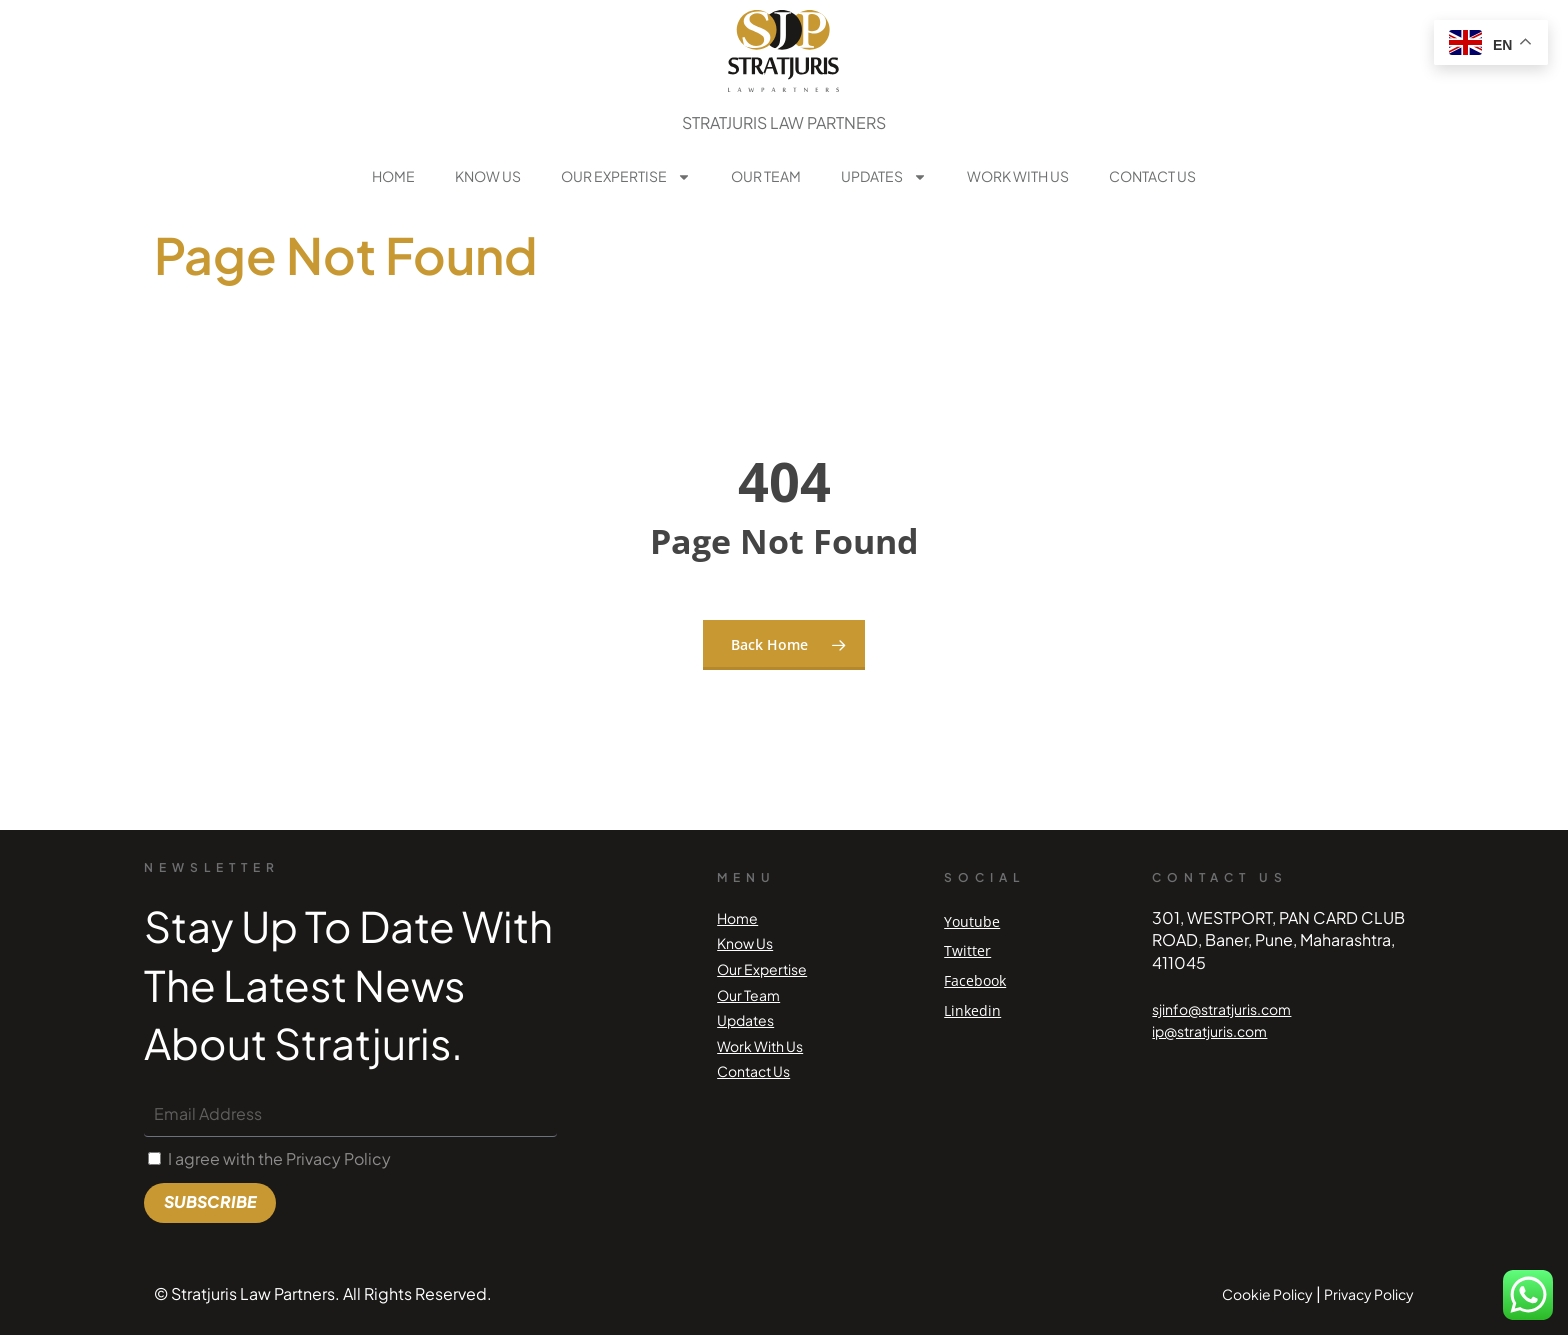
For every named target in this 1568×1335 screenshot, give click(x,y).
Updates (884, 177)
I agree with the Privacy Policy (279, 1158)
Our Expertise (626, 177)
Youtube (972, 921)
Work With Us (1018, 176)
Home (393, 176)
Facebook (975, 980)
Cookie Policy (1267, 1294)
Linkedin (972, 1010)
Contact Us (1152, 176)
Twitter (967, 950)
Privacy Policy (1369, 1294)
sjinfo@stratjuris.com (1221, 1009)
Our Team (766, 176)
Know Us (488, 176)
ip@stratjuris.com (1209, 1031)
